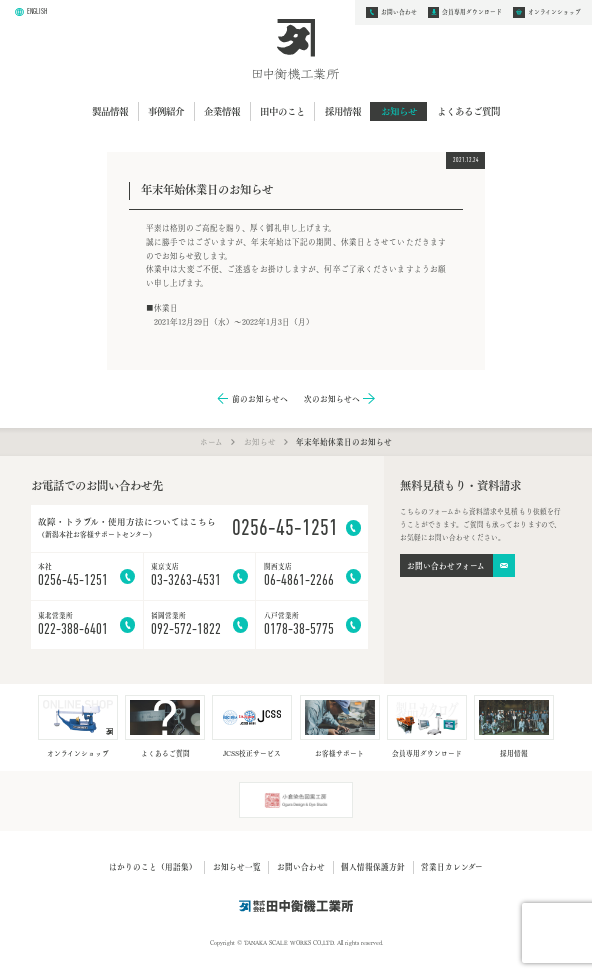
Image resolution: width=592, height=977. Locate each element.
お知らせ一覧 (237, 866)
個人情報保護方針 (373, 866)
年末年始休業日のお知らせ (344, 441)
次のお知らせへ (332, 399)
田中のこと (282, 111)
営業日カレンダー (452, 866)
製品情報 (110, 111)
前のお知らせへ (260, 399)
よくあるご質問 (468, 111)
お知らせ (399, 111)
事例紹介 (166, 111)
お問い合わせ (301, 866)
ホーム (211, 441)
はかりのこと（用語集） (153, 866)
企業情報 (222, 111)
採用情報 (343, 111)
